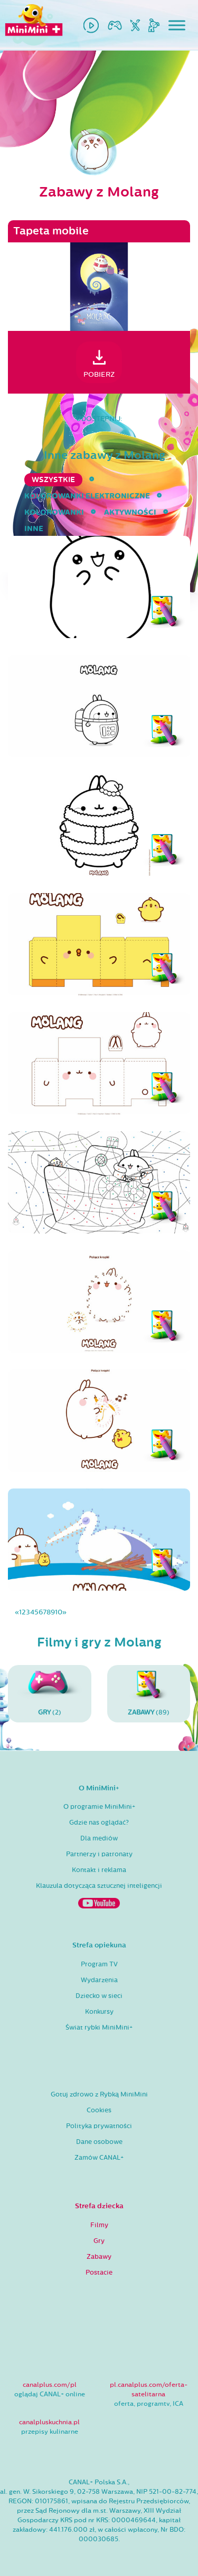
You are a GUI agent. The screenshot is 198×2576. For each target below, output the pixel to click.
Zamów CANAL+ (99, 2157)
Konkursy (99, 2012)
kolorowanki (54, 512)
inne (33, 529)
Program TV (99, 1964)
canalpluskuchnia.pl (49, 2422)
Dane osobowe (99, 2142)
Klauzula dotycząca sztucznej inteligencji (99, 1886)
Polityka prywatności (99, 2126)
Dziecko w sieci (99, 1996)
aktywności (130, 512)
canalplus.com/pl (50, 2384)
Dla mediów (99, 1838)
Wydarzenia (99, 1980)
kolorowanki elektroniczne (87, 496)
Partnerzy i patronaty (99, 1854)
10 (58, 1612)
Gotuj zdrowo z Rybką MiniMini (99, 2094)
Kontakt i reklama (99, 1870)
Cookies (99, 2110)
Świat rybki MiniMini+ (99, 2027)
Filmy (99, 2225)
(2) (49, 1693)
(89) (149, 1693)
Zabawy (99, 2257)
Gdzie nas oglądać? (99, 1822)
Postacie (99, 2272)
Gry (99, 2241)
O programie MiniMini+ (99, 1807)
